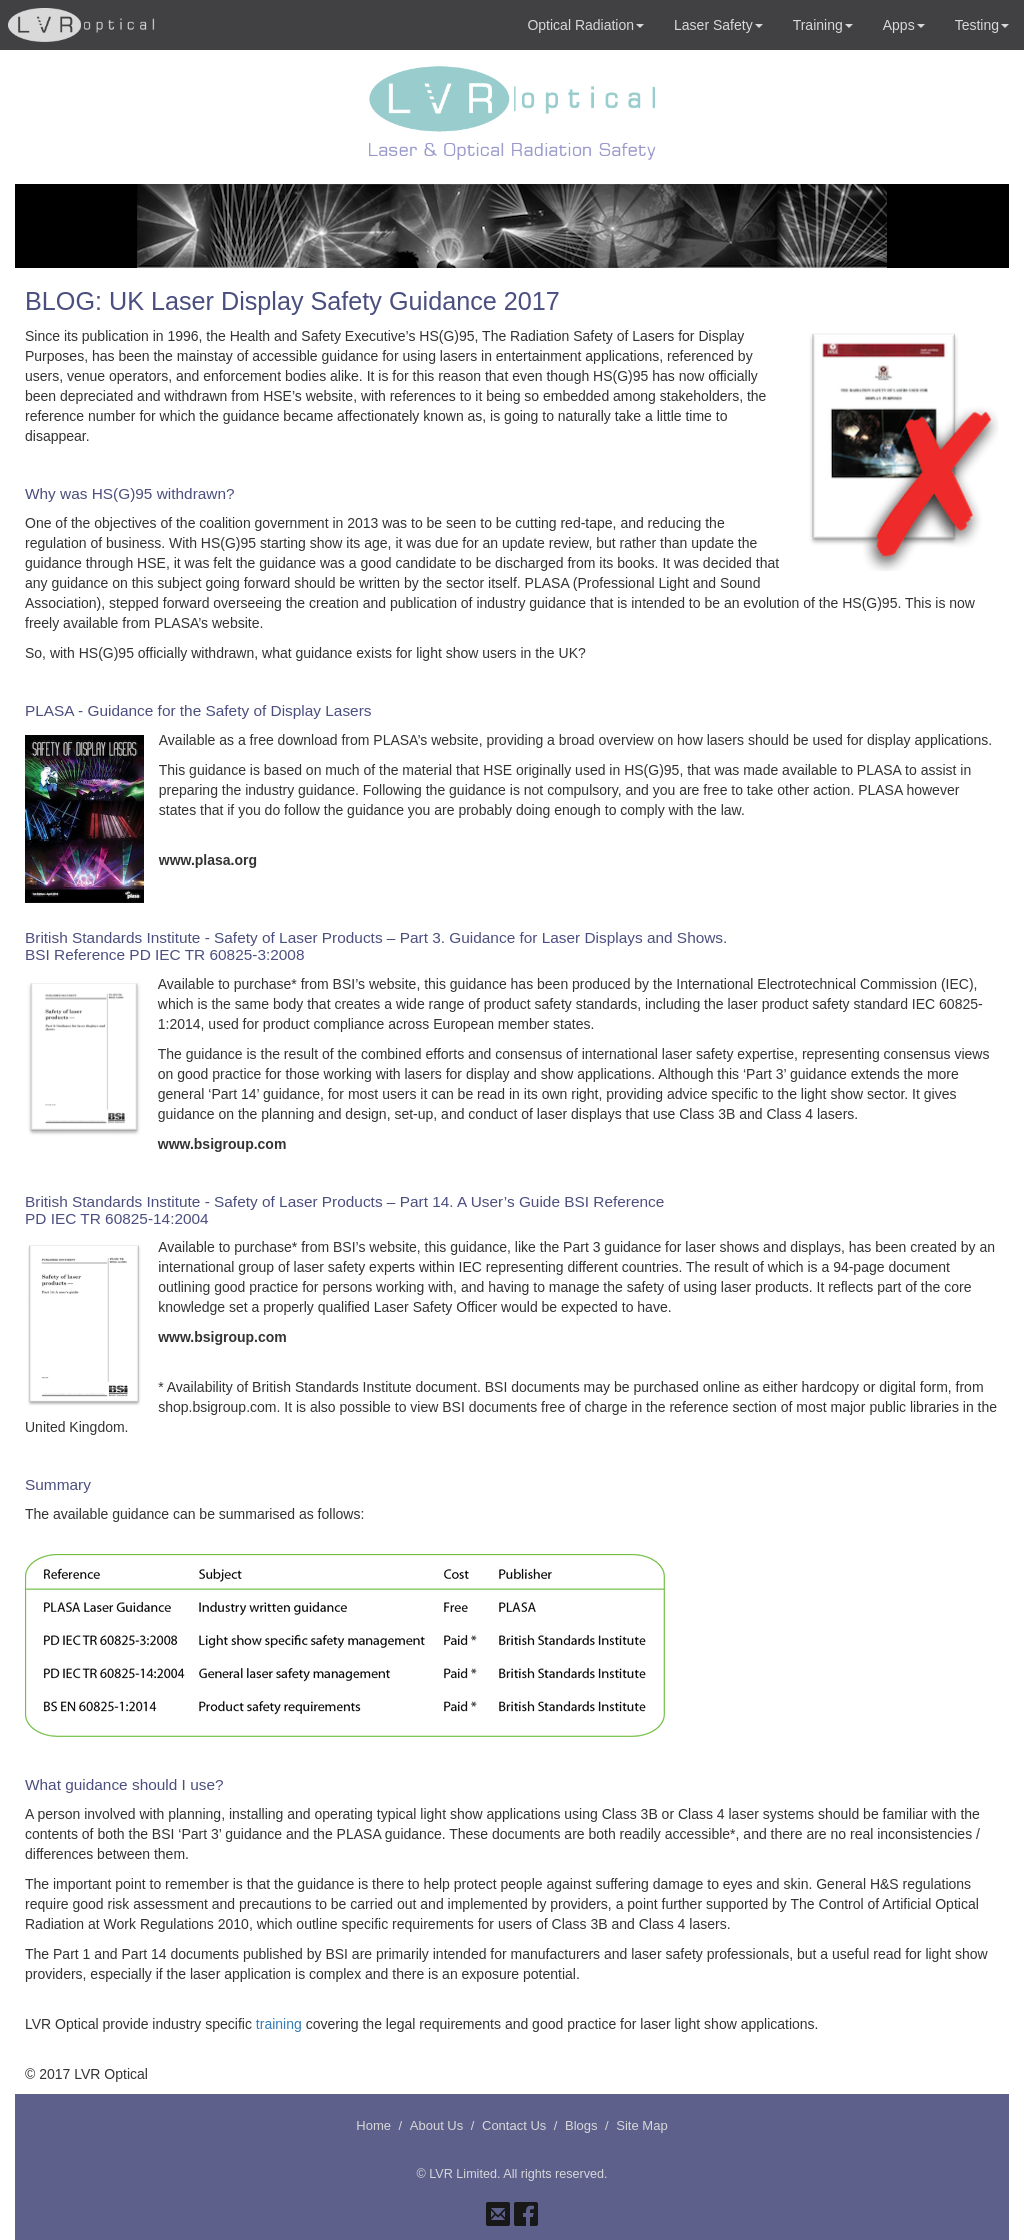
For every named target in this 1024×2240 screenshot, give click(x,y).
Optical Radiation (585, 25)
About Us (436, 2125)
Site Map (641, 2125)
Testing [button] (982, 25)
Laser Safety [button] (718, 25)
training (279, 2024)
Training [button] (823, 25)
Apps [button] (904, 25)
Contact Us (514, 2125)
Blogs (581, 2125)
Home (373, 2125)
